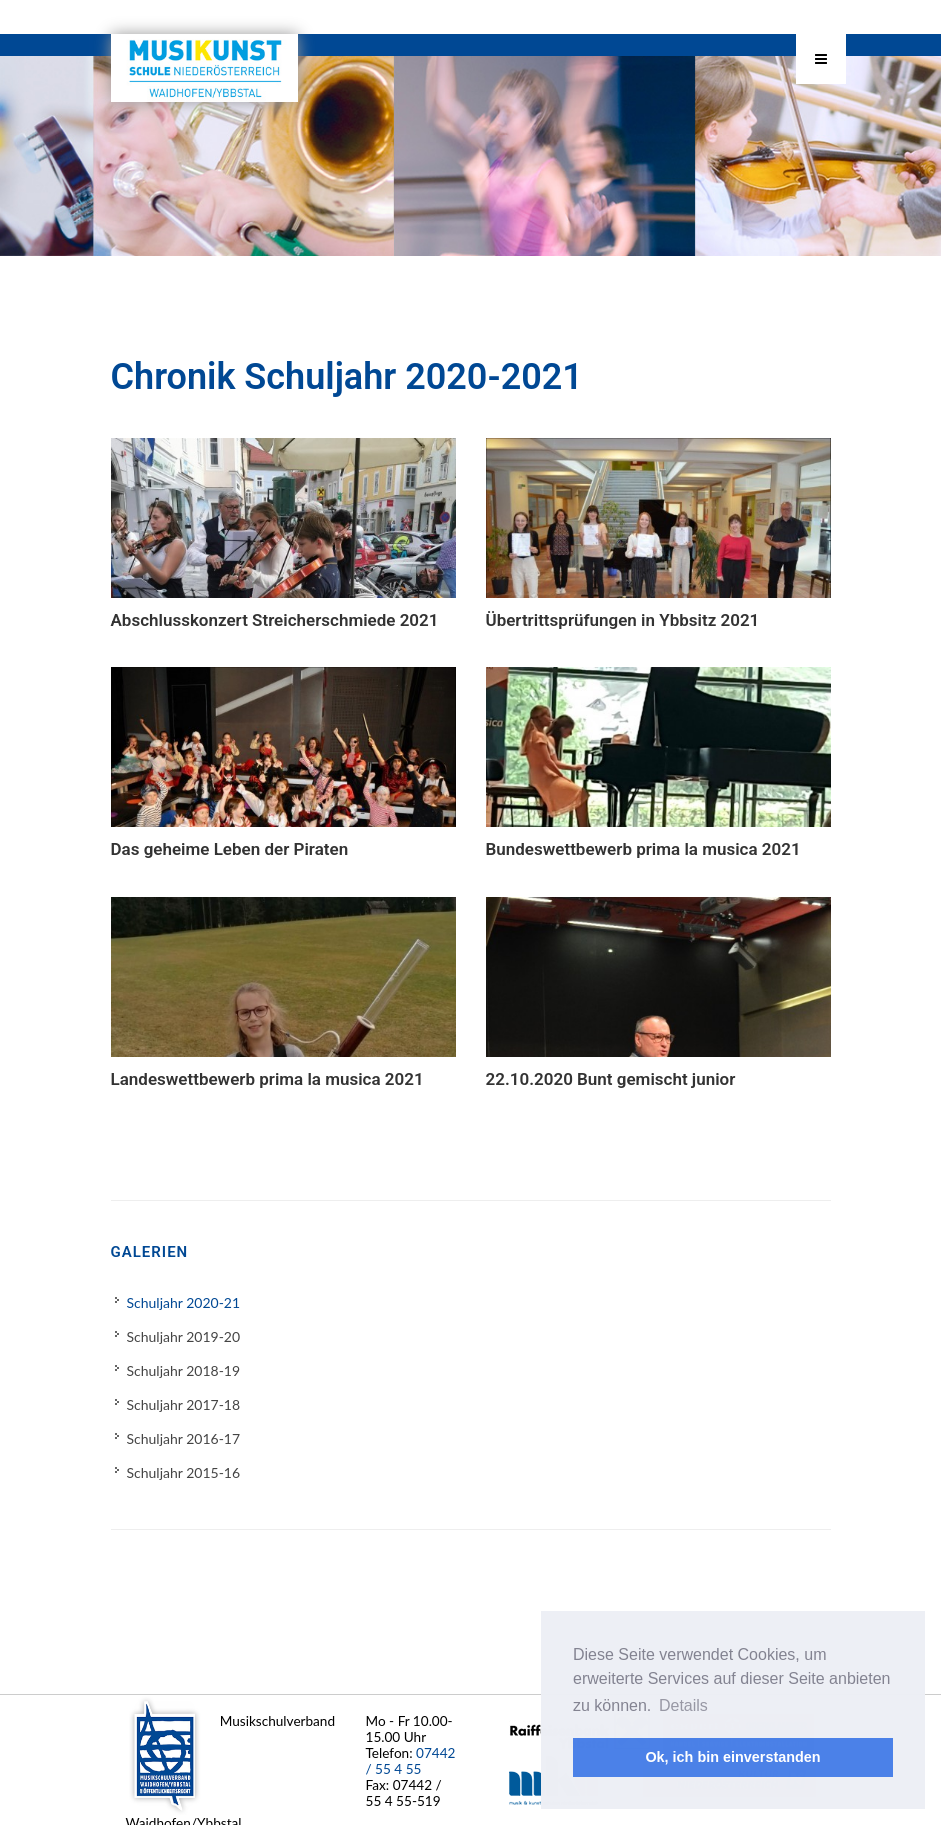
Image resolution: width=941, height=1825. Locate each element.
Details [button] (683, 1705)
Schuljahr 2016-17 (184, 1439)
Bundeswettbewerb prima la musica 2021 (643, 850)
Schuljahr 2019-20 (184, 1337)
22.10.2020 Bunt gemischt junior (611, 1080)
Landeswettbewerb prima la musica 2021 (267, 1080)
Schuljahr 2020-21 (184, 1303)
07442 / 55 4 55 (411, 1761)
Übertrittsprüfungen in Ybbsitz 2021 (623, 620)
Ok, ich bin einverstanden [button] (732, 1757)
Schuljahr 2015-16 (184, 1473)
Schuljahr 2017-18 (184, 1405)
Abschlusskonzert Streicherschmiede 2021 (275, 620)
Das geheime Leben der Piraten (230, 850)
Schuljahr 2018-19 (184, 1371)
